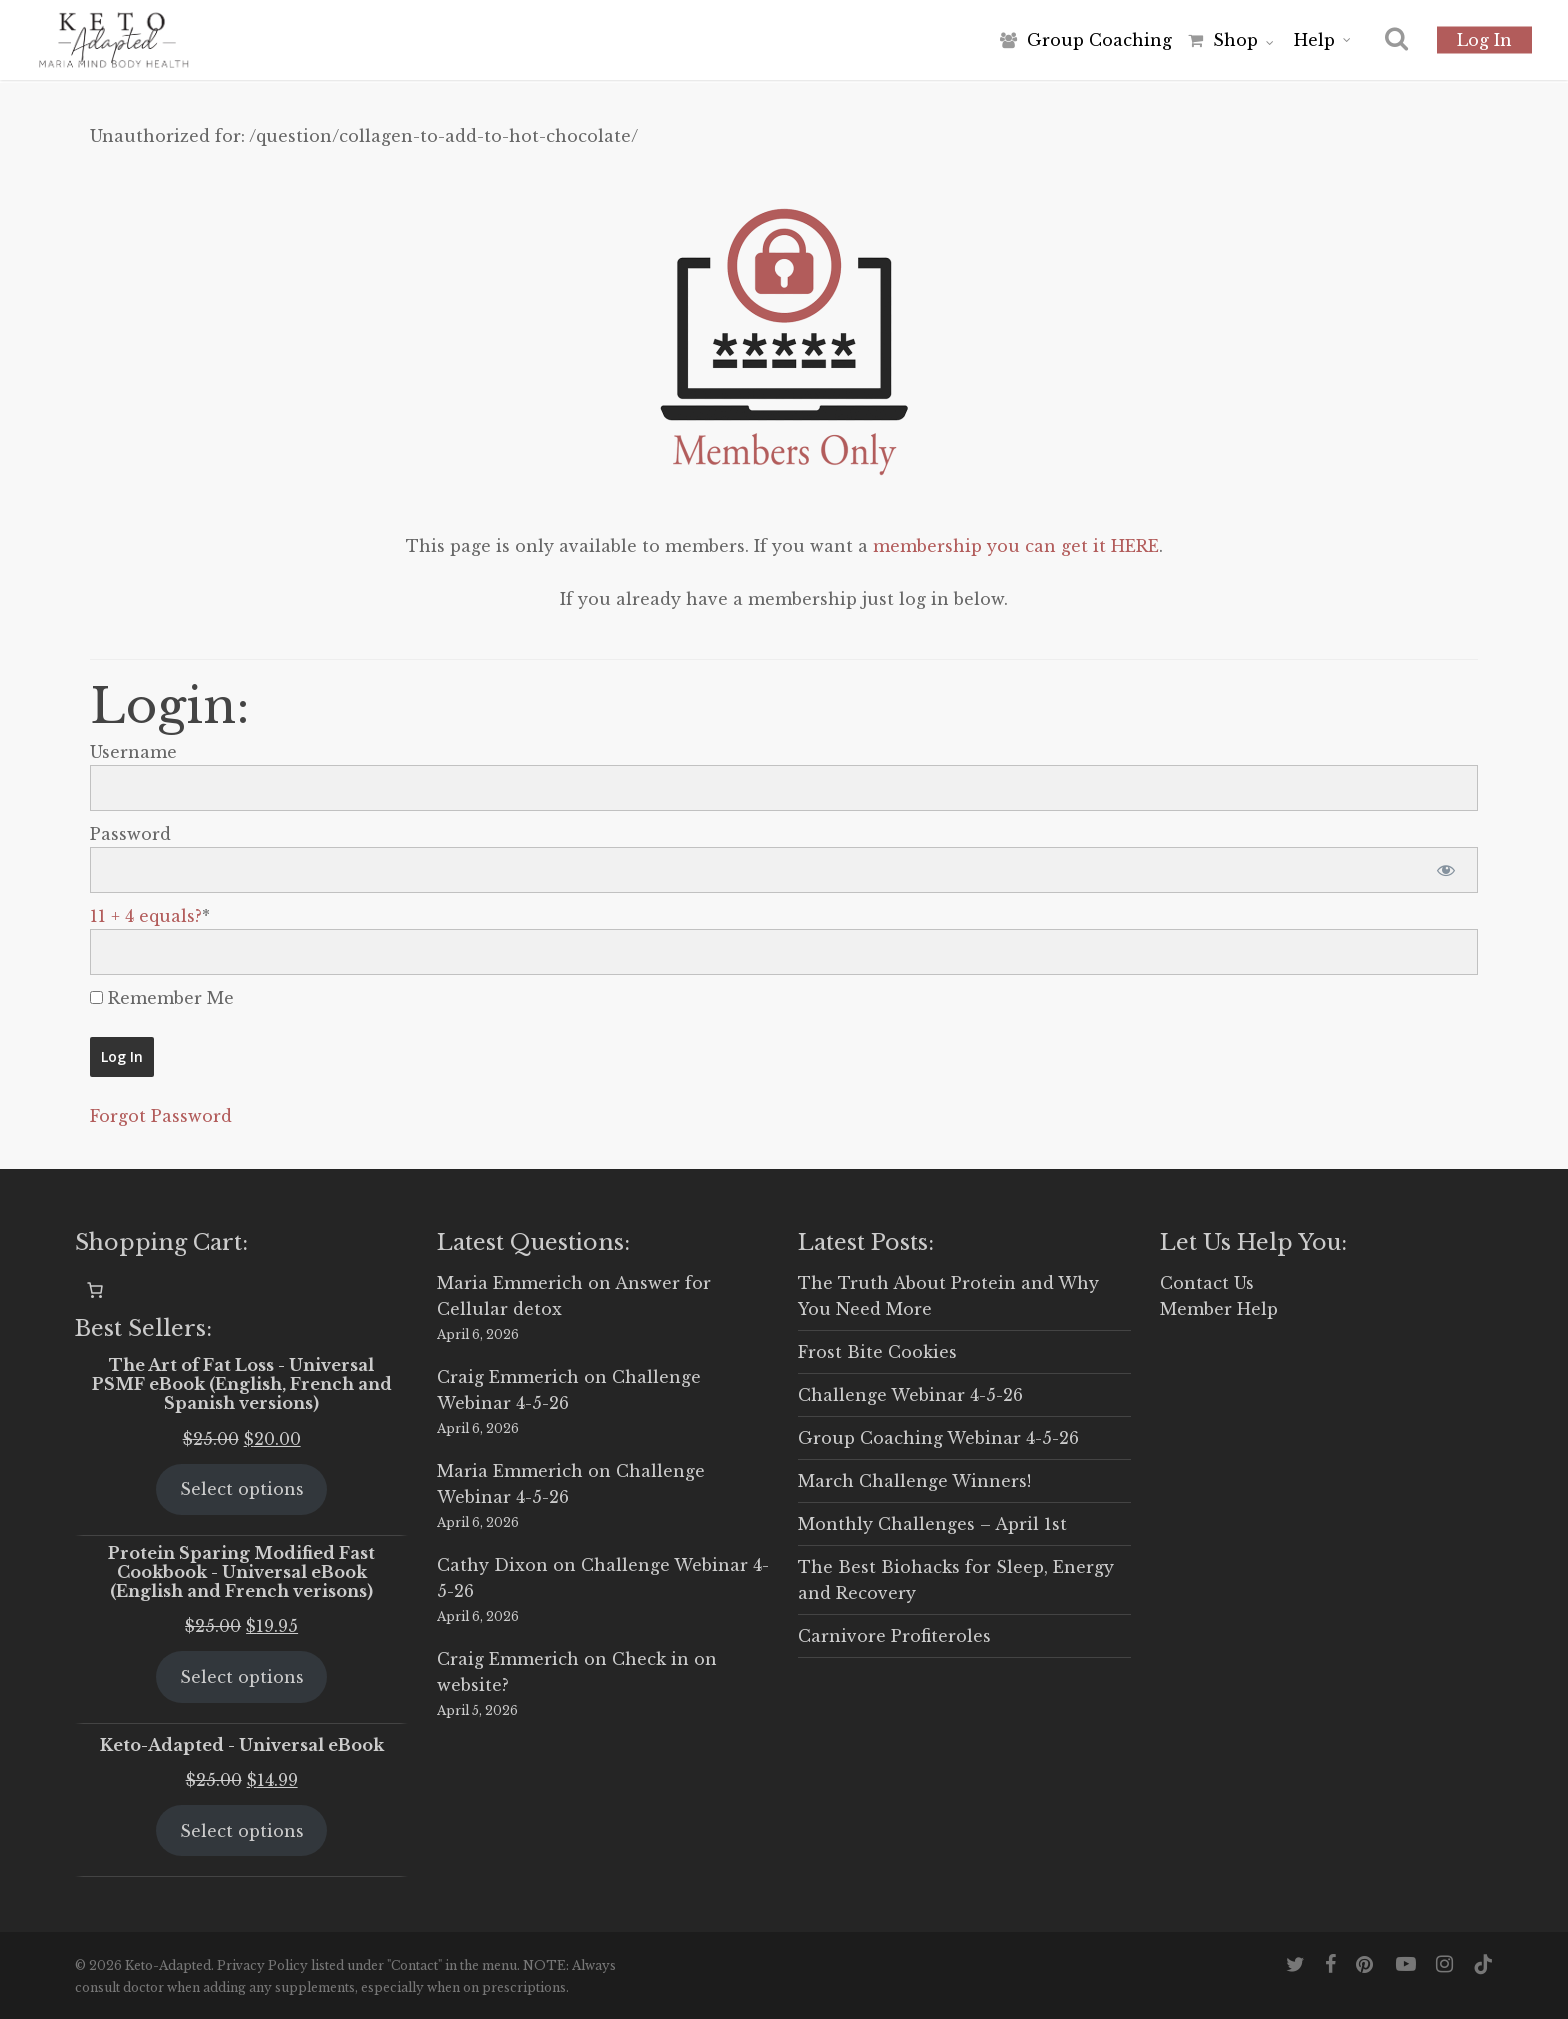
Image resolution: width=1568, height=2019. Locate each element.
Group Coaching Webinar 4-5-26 (938, 1438)
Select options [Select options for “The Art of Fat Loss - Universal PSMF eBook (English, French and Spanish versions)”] (242, 1489)
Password (130, 834)
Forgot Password (161, 1116)
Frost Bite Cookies (877, 1352)
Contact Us (1207, 1283)
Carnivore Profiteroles (894, 1636)
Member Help (1219, 1309)
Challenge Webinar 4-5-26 (910, 1395)
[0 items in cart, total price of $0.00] (95, 1290)
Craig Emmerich (508, 1377)
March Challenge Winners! (914, 1481)
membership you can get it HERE (1016, 546)
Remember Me (162, 998)
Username (133, 752)
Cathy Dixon (492, 1565)
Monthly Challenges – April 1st (932, 1524)
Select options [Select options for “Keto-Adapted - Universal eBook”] (242, 1831)
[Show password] (1445, 870)
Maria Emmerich (510, 1283)
